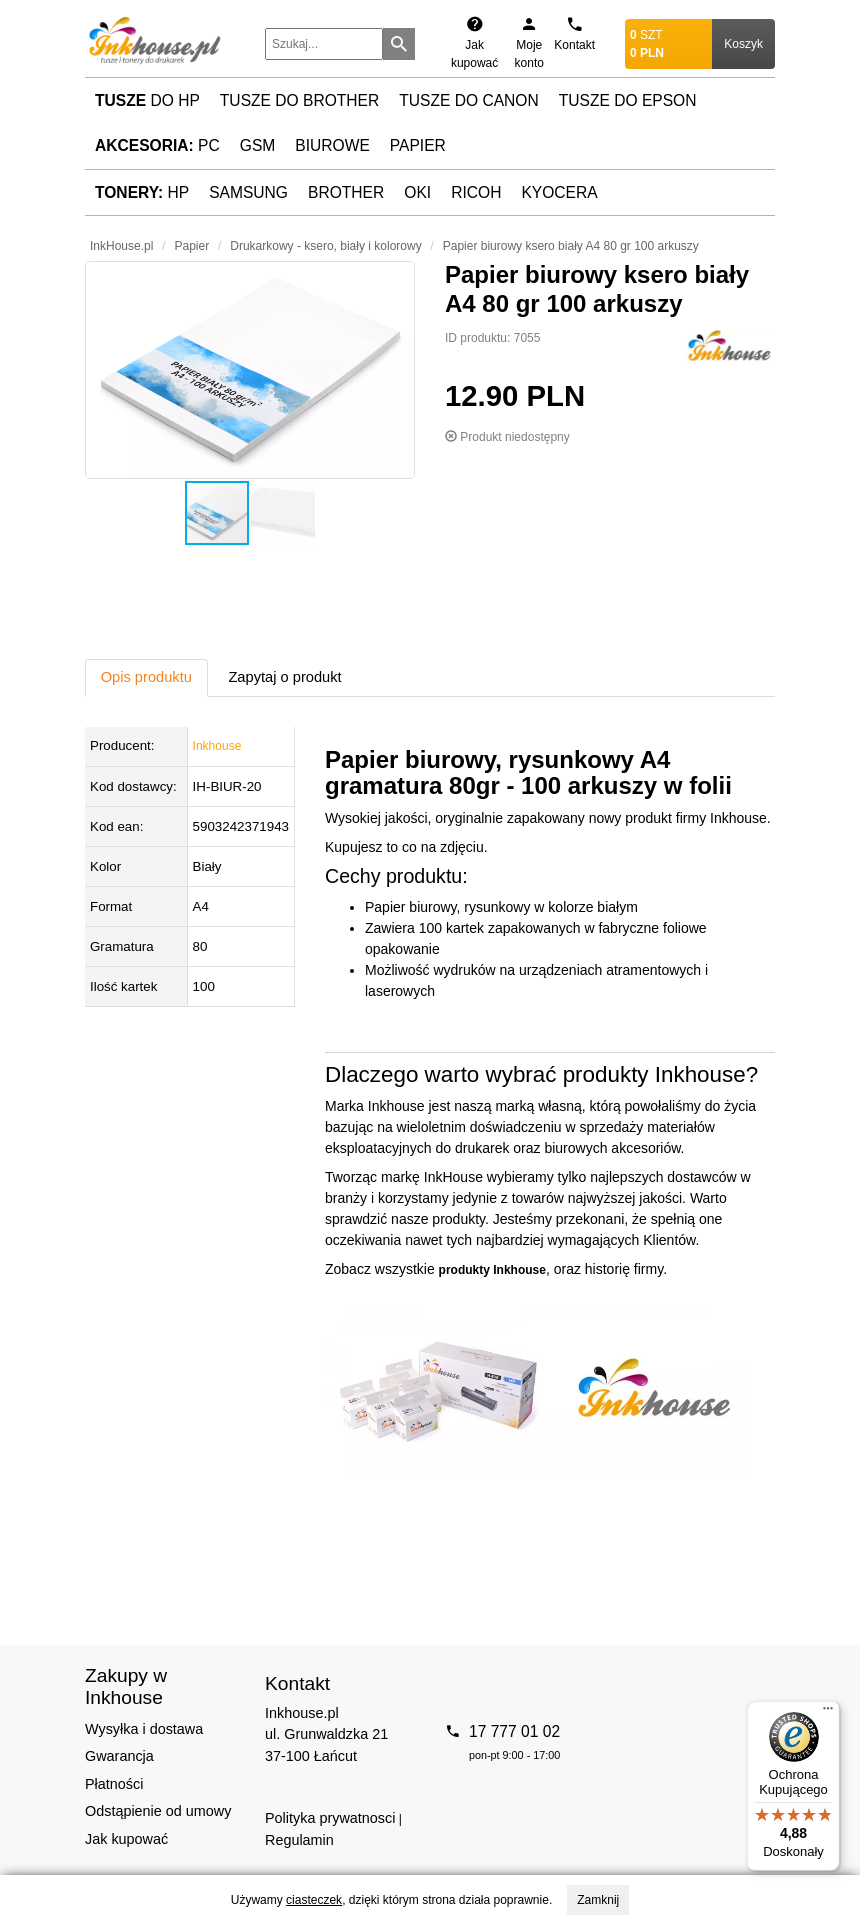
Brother (346, 192)
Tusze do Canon (468, 100)
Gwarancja (119, 1756)
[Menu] (828, 1713)
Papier (418, 145)
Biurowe (332, 145)
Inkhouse (217, 746)
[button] (250, 370)
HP (142, 192)
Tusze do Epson (628, 100)
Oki (417, 192)
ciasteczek (314, 1900)
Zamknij (598, 1900)
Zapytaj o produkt (284, 677)
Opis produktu (146, 677)
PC (157, 145)
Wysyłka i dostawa (144, 1729)
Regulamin (299, 1840)
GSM (258, 145)
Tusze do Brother (299, 100)
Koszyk (743, 44)
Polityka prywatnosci (330, 1818)
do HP (147, 100)
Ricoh (476, 192)
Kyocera (559, 192)
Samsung (248, 192)
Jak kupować (126, 1839)
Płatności (114, 1784)
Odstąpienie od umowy (158, 1811)
